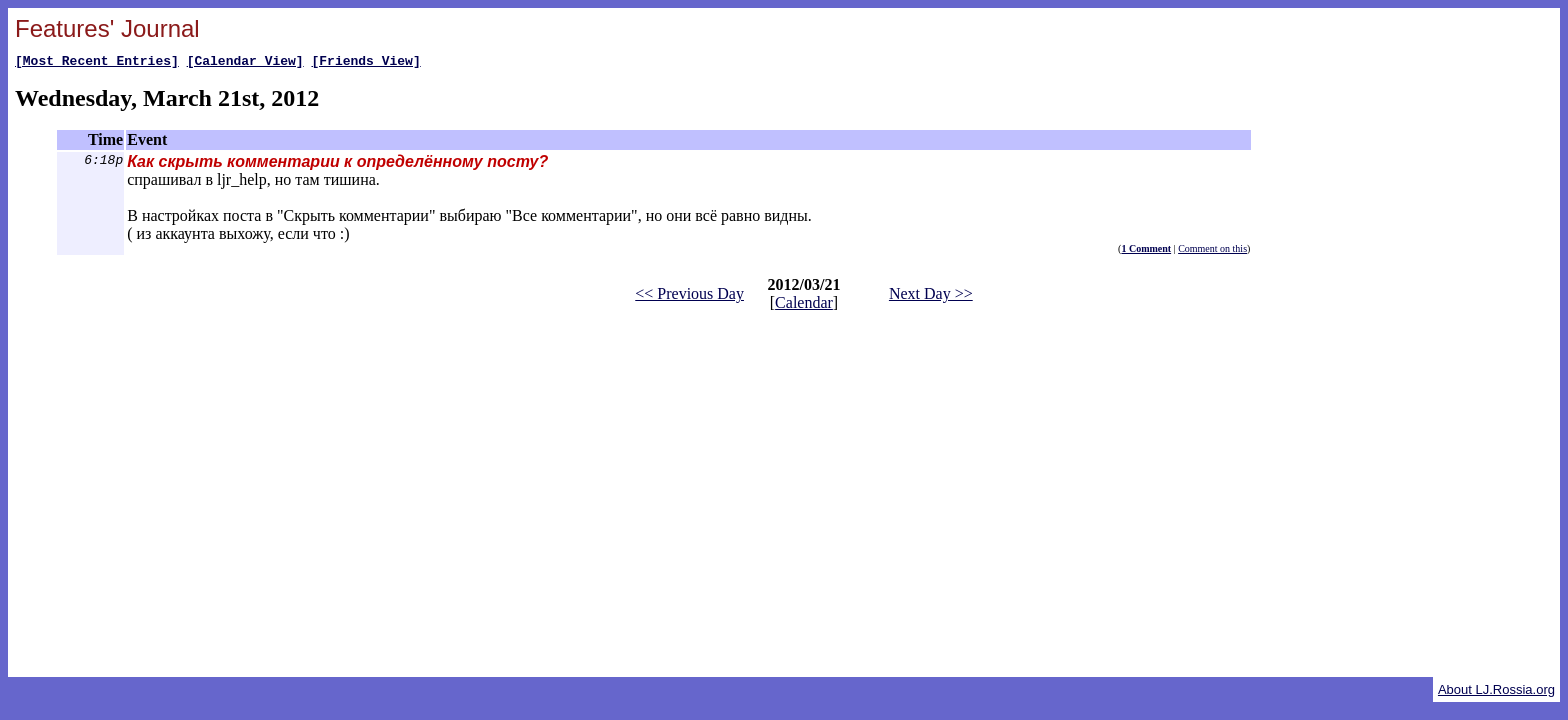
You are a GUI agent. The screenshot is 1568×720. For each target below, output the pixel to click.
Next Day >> (931, 296)
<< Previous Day (689, 296)
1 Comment (1146, 251)
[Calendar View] (245, 63)
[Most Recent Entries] (97, 63)
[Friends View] (365, 63)
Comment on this (1212, 251)
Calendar (804, 305)
